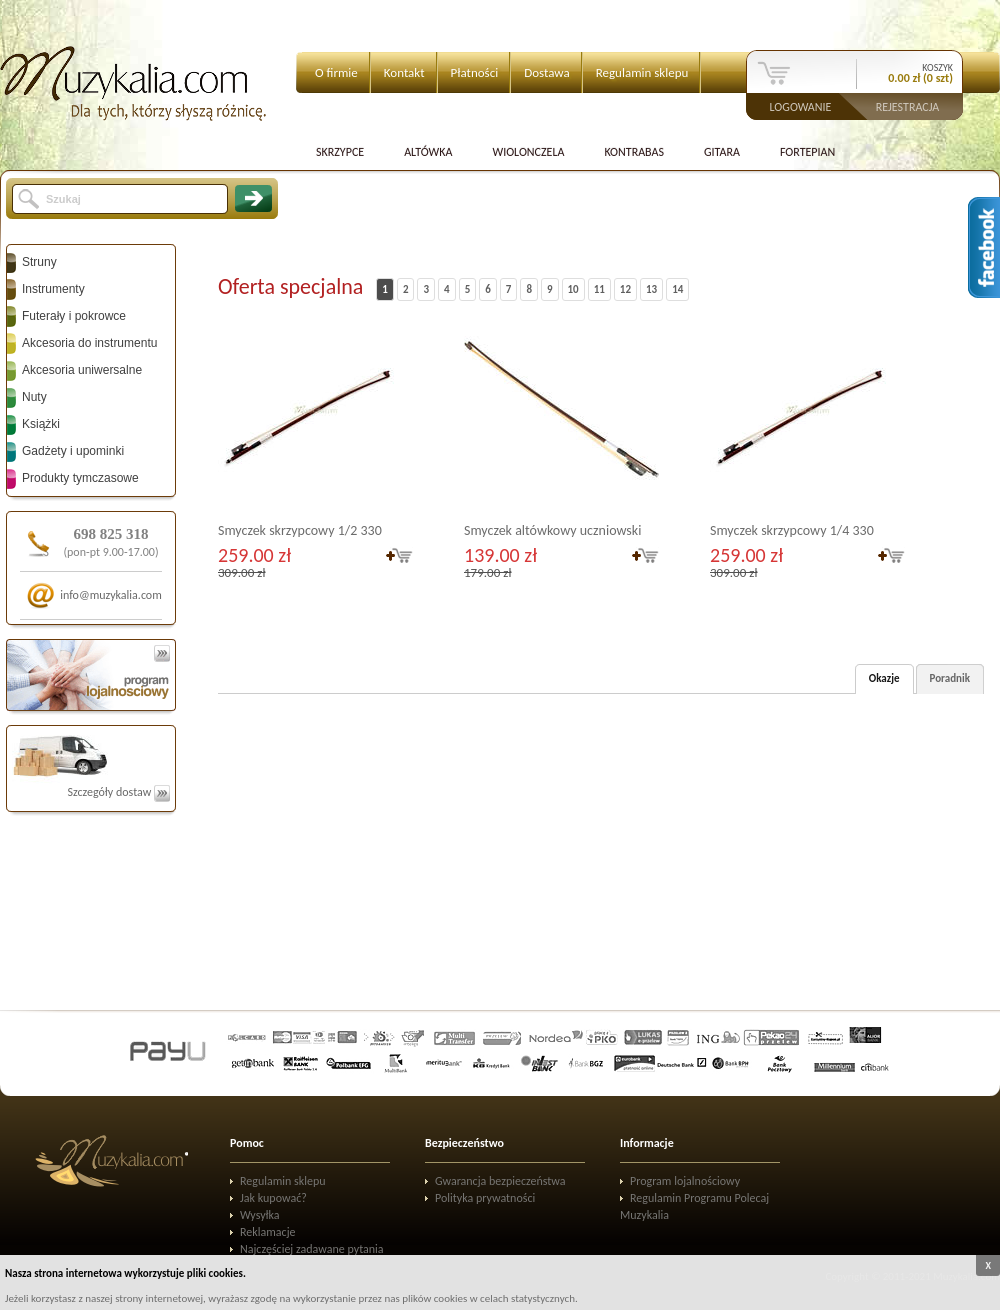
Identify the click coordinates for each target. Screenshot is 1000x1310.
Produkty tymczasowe (80, 478)
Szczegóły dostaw (118, 792)
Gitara (722, 152)
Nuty (34, 397)
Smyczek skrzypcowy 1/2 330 (300, 530)
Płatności (475, 72)
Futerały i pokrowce (74, 316)
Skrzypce (340, 152)
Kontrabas (634, 152)
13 (651, 289)
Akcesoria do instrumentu (89, 343)
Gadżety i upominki (73, 451)
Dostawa (547, 72)
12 (625, 289)
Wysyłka (260, 1215)
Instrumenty (53, 289)
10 (573, 289)
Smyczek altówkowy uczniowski (552, 530)
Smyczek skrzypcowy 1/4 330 (792, 530)
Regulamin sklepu (642, 72)
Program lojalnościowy (685, 1181)
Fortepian (807, 152)
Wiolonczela (528, 152)
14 (677, 289)
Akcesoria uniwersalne (82, 370)
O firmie (336, 72)
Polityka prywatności (485, 1198)
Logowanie (801, 106)
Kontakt (404, 72)
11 (599, 289)
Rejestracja (908, 106)
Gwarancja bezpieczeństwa (500, 1181)
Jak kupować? (273, 1198)
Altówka (428, 152)
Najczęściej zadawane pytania (312, 1249)
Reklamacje (267, 1232)
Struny (39, 262)
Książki (41, 424)
